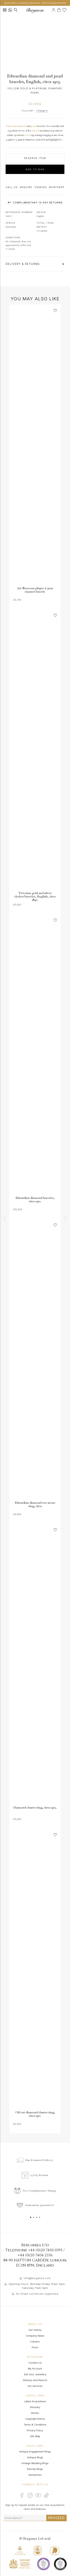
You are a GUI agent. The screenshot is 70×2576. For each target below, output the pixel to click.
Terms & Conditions (35, 2424)
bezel (27, 135)
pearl (33, 126)
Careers (35, 2341)
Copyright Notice (35, 2418)
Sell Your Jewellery (35, 2374)
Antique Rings (35, 2457)
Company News (35, 2335)
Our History (35, 2329)
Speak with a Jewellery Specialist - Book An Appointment (35, 2)
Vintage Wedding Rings (35, 2463)
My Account (35, 2368)
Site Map (35, 2436)
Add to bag (35, 169)
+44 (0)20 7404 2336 (35, 2255)
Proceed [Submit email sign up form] (56, 2518)
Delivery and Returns (35, 2380)
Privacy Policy (35, 2430)
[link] (35, 447)
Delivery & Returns (35, 263)
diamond (22, 126)
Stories (35, 2412)
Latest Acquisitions (35, 2401)
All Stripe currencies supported (37, 2293)
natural (35, 130)
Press (35, 2347)
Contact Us (35, 2362)
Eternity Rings (35, 2468)
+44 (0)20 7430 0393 (45, 2250)
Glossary (35, 2407)
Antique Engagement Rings (35, 2451)
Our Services (35, 2385)
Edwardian (11, 126)
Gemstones (35, 2474)
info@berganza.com (37, 2278)
